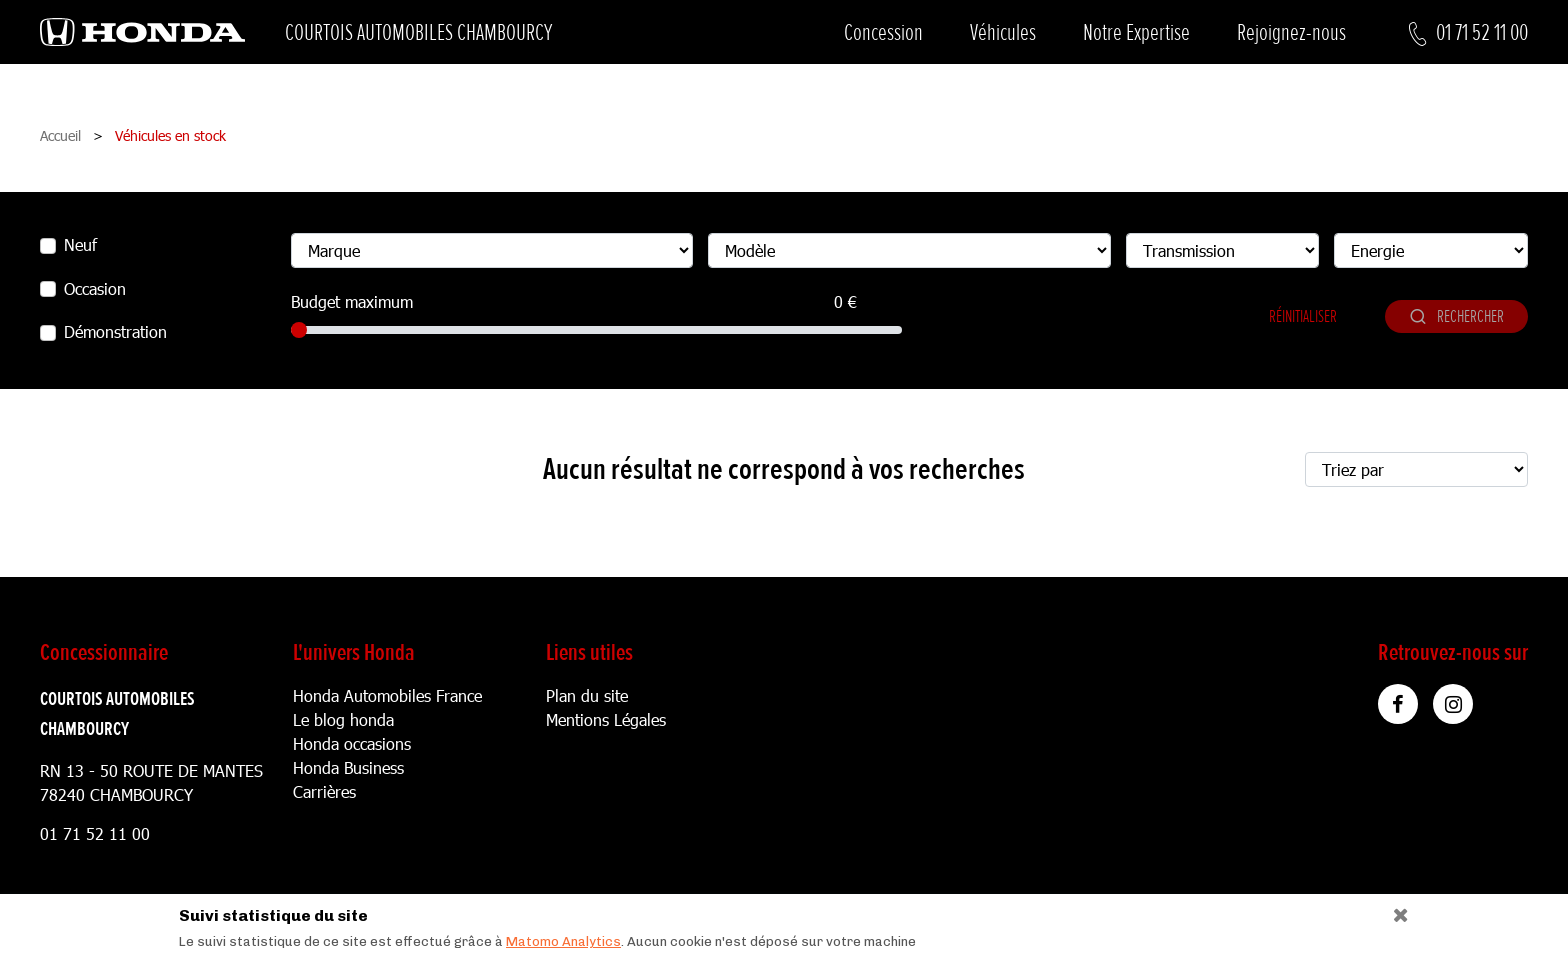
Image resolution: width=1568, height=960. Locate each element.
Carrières (324, 791)
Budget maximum (352, 301)
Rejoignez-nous (1291, 32)
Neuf (80, 244)
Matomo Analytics (563, 941)
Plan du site (587, 695)
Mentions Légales (606, 719)
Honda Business (348, 767)
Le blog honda (343, 719)
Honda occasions (352, 743)
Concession (883, 32)
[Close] (1393, 910)
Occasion (95, 288)
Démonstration (115, 331)
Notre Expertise (1136, 32)
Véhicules (1003, 32)
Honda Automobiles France (387, 695)
